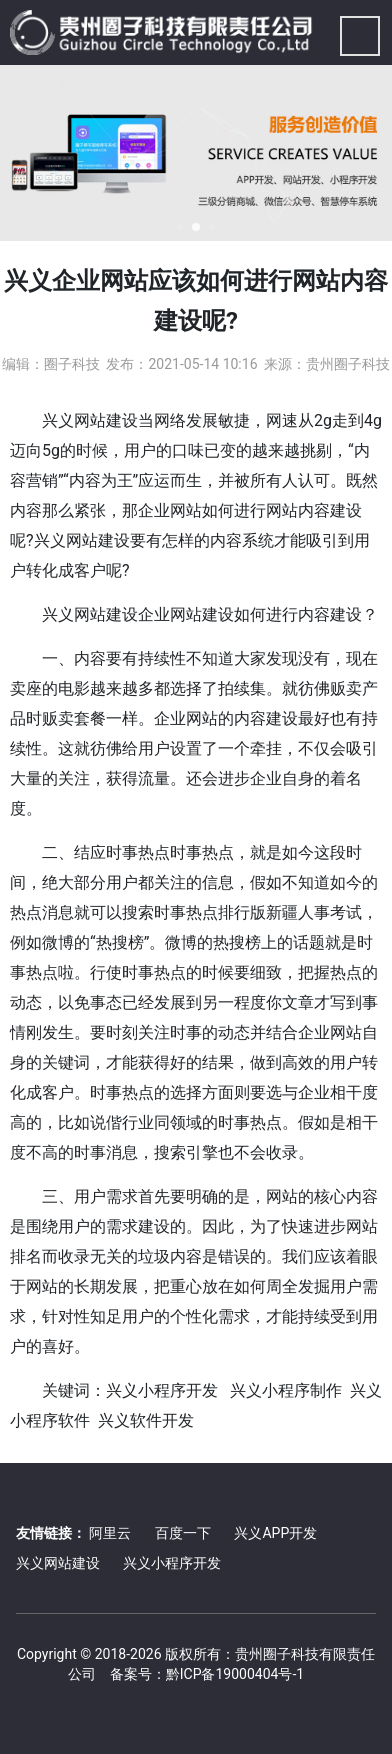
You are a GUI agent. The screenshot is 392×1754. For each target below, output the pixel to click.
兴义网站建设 (58, 1563)
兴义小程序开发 (172, 1563)
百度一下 (183, 1533)
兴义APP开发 (275, 1533)
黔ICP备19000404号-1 (235, 1674)
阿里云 (110, 1533)
